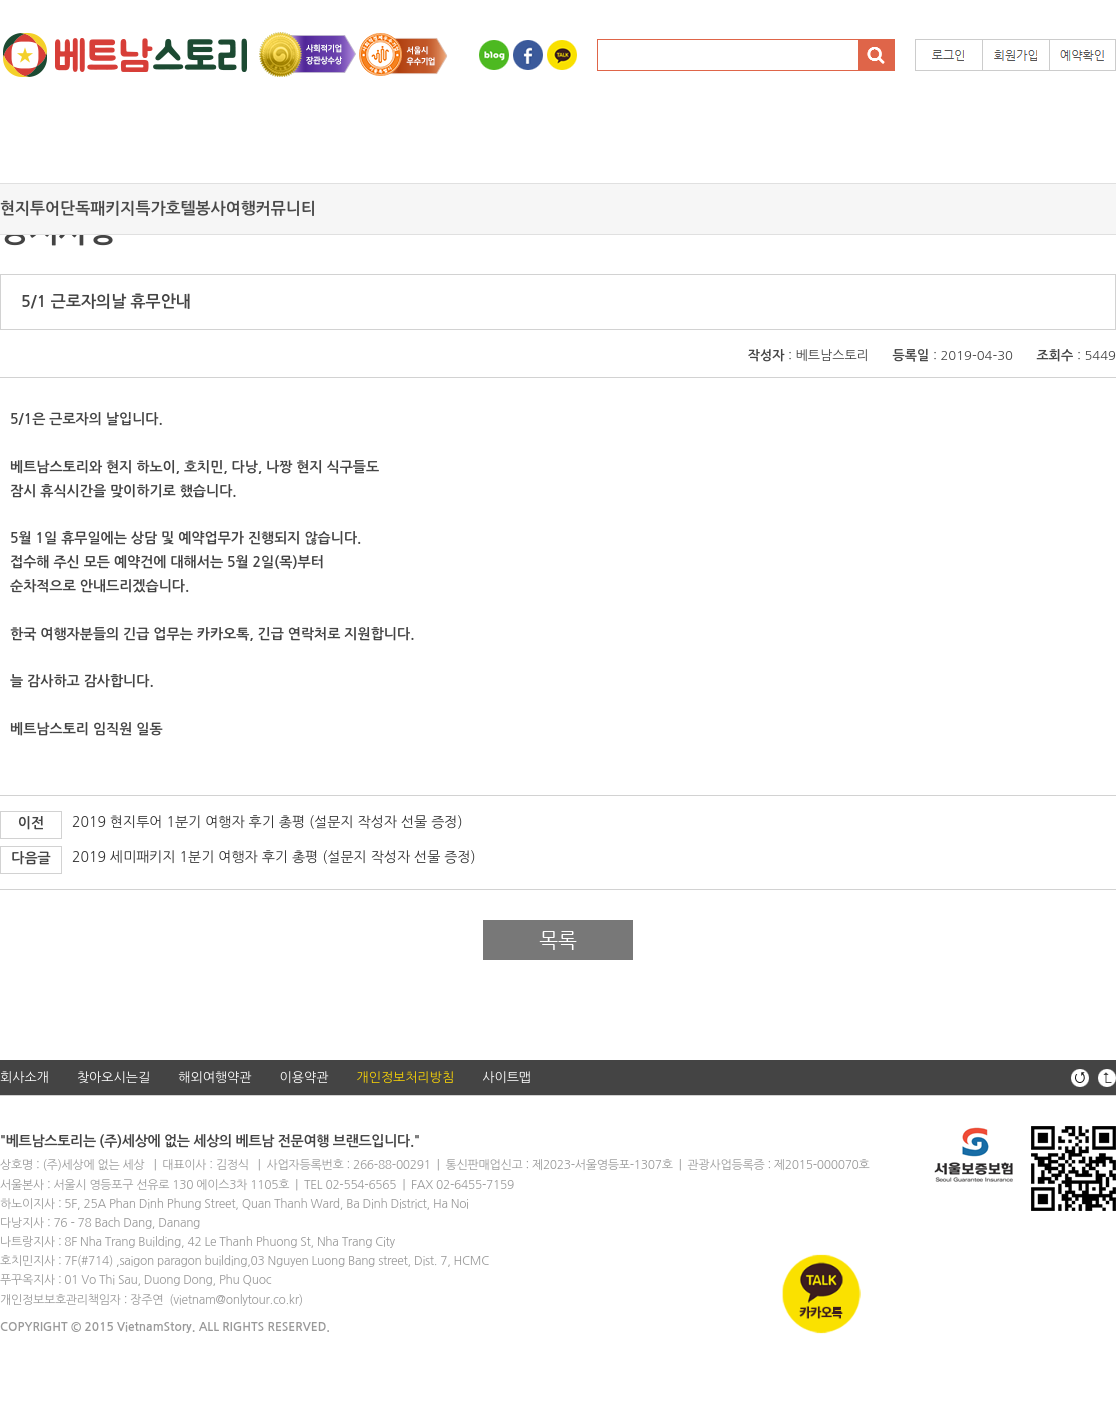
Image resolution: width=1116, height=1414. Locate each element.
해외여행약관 (214, 1077)
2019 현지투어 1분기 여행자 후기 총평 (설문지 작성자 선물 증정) (267, 822)
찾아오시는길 (113, 1077)
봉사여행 (226, 208)
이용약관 (304, 1077)
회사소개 (24, 1077)
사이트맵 (506, 1077)
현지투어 (30, 208)
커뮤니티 (286, 208)
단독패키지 (97, 208)
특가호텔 (165, 208)
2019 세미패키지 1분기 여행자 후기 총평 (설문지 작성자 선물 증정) (274, 857)
